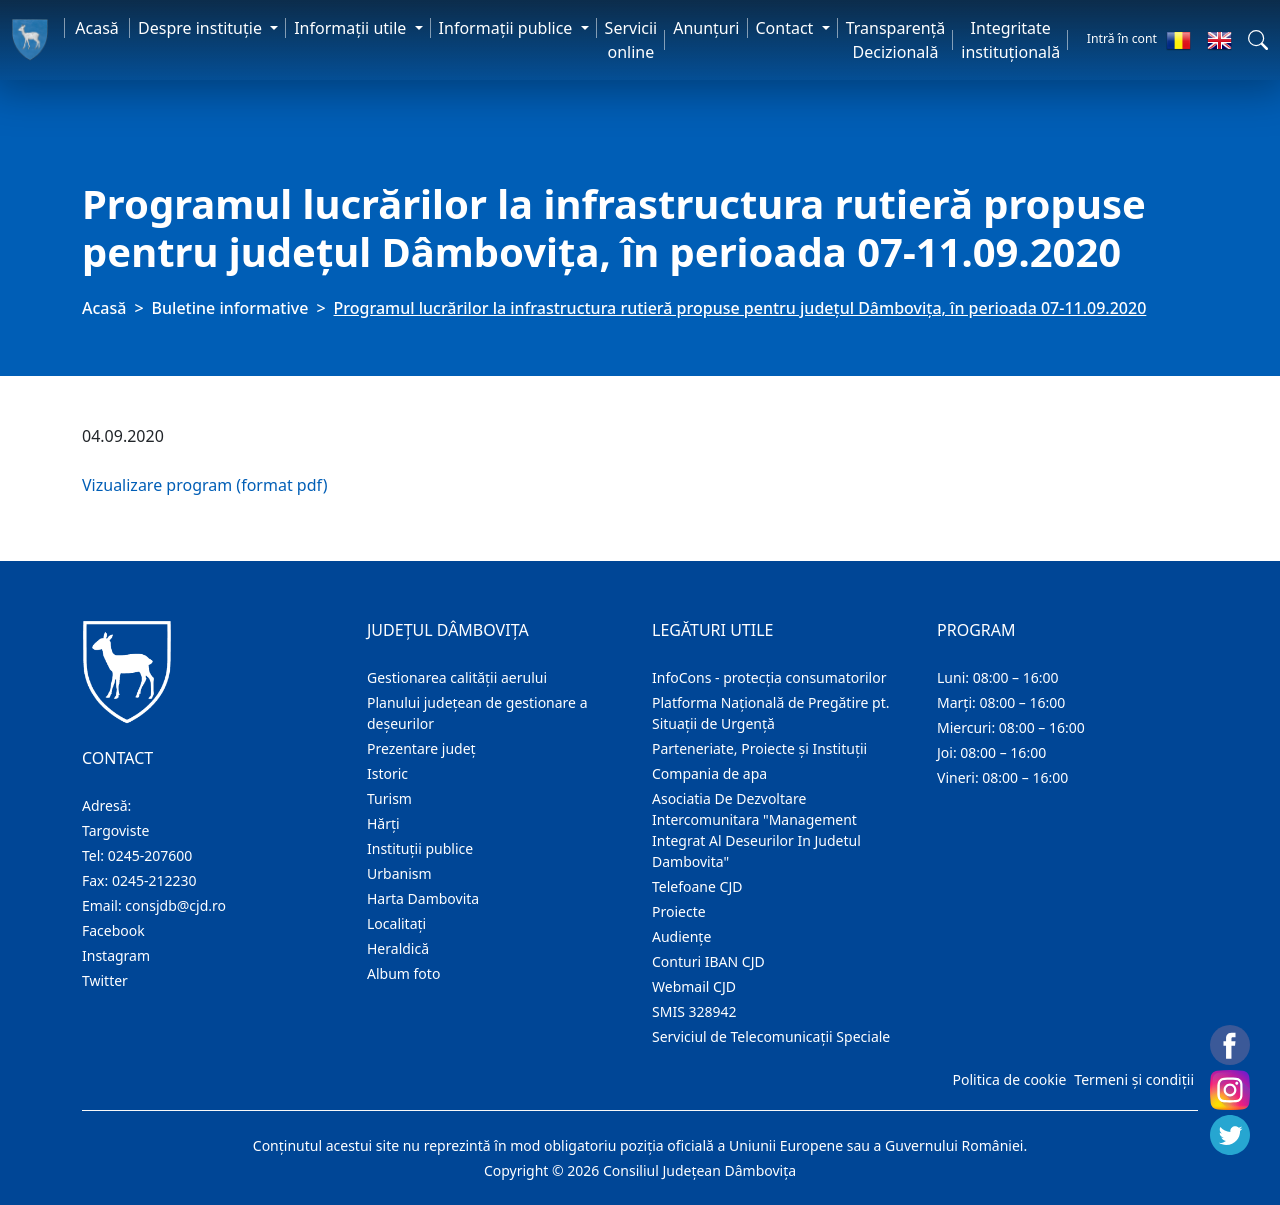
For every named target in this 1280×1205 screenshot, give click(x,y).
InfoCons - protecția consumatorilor (769, 677)
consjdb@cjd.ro (175, 905)
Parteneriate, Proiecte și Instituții (759, 748)
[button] (1258, 40)
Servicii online (631, 40)
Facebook (113, 930)
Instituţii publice (420, 848)
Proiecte (679, 911)
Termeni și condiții (1134, 1079)
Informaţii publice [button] (508, 28)
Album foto (403, 973)
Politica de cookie (1009, 1079)
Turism (389, 798)
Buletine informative (230, 308)
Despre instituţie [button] (202, 28)
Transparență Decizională (896, 40)
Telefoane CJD (697, 886)
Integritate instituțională (1010, 40)
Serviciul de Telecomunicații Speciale (771, 1036)
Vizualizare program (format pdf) (204, 485)
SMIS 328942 (694, 1011)
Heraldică (398, 948)
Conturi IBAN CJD (708, 961)
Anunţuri (706, 28)
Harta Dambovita (423, 898)
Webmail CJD (694, 986)
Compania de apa (709, 773)
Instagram (116, 955)
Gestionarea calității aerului (457, 677)
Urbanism (399, 873)
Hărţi (383, 823)
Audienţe (681, 936)
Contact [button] (787, 28)
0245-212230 (154, 880)
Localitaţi (396, 923)
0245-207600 (150, 855)
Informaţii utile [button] (352, 28)
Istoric (387, 773)
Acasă (97, 28)
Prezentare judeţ (421, 748)
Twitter (105, 980)
